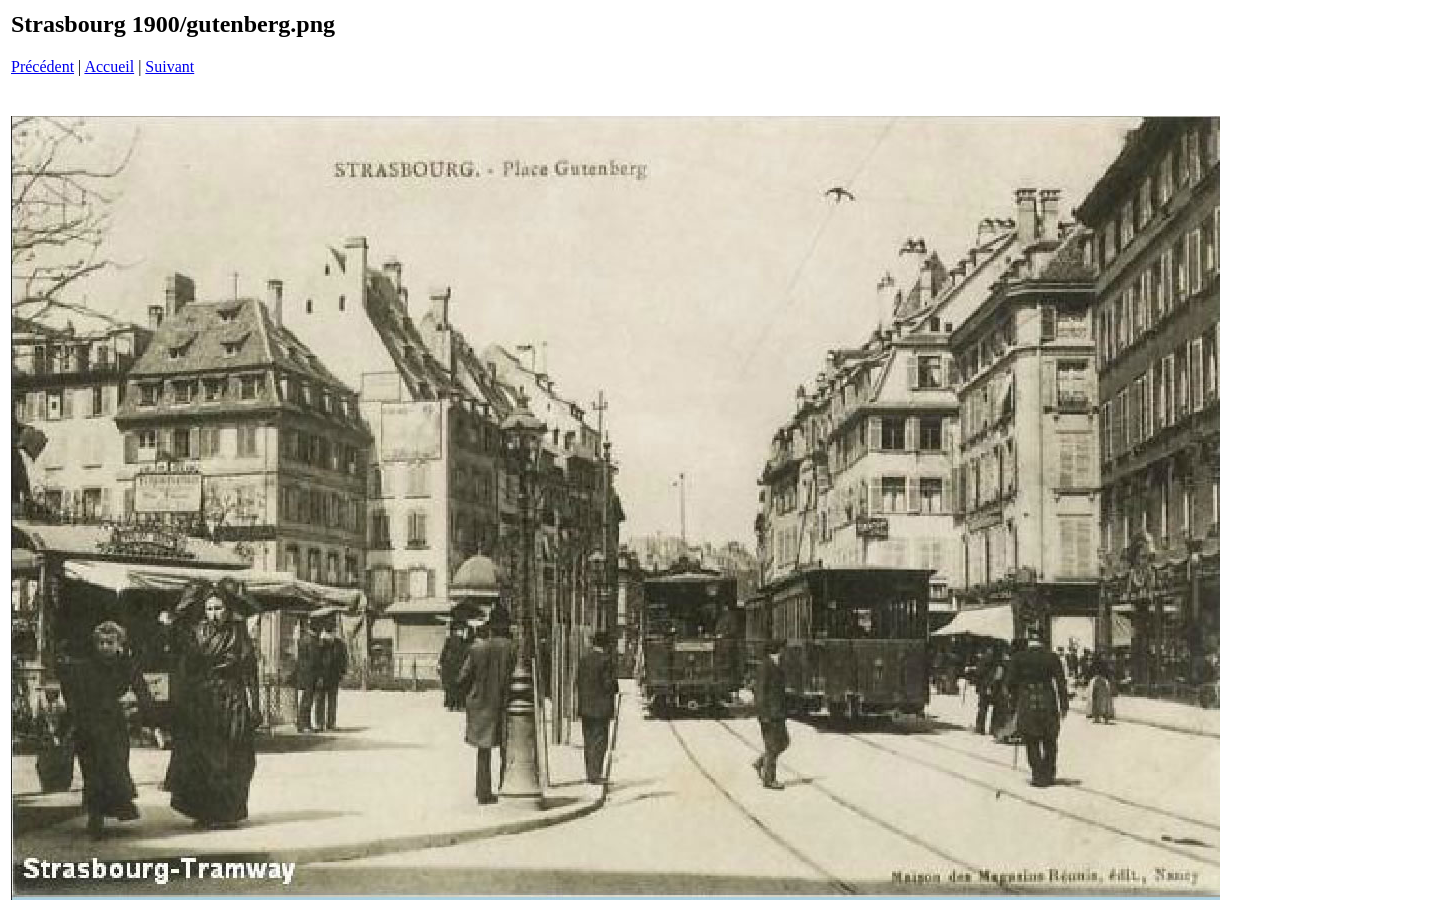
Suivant (169, 66)
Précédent (42, 66)
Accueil (109, 66)
